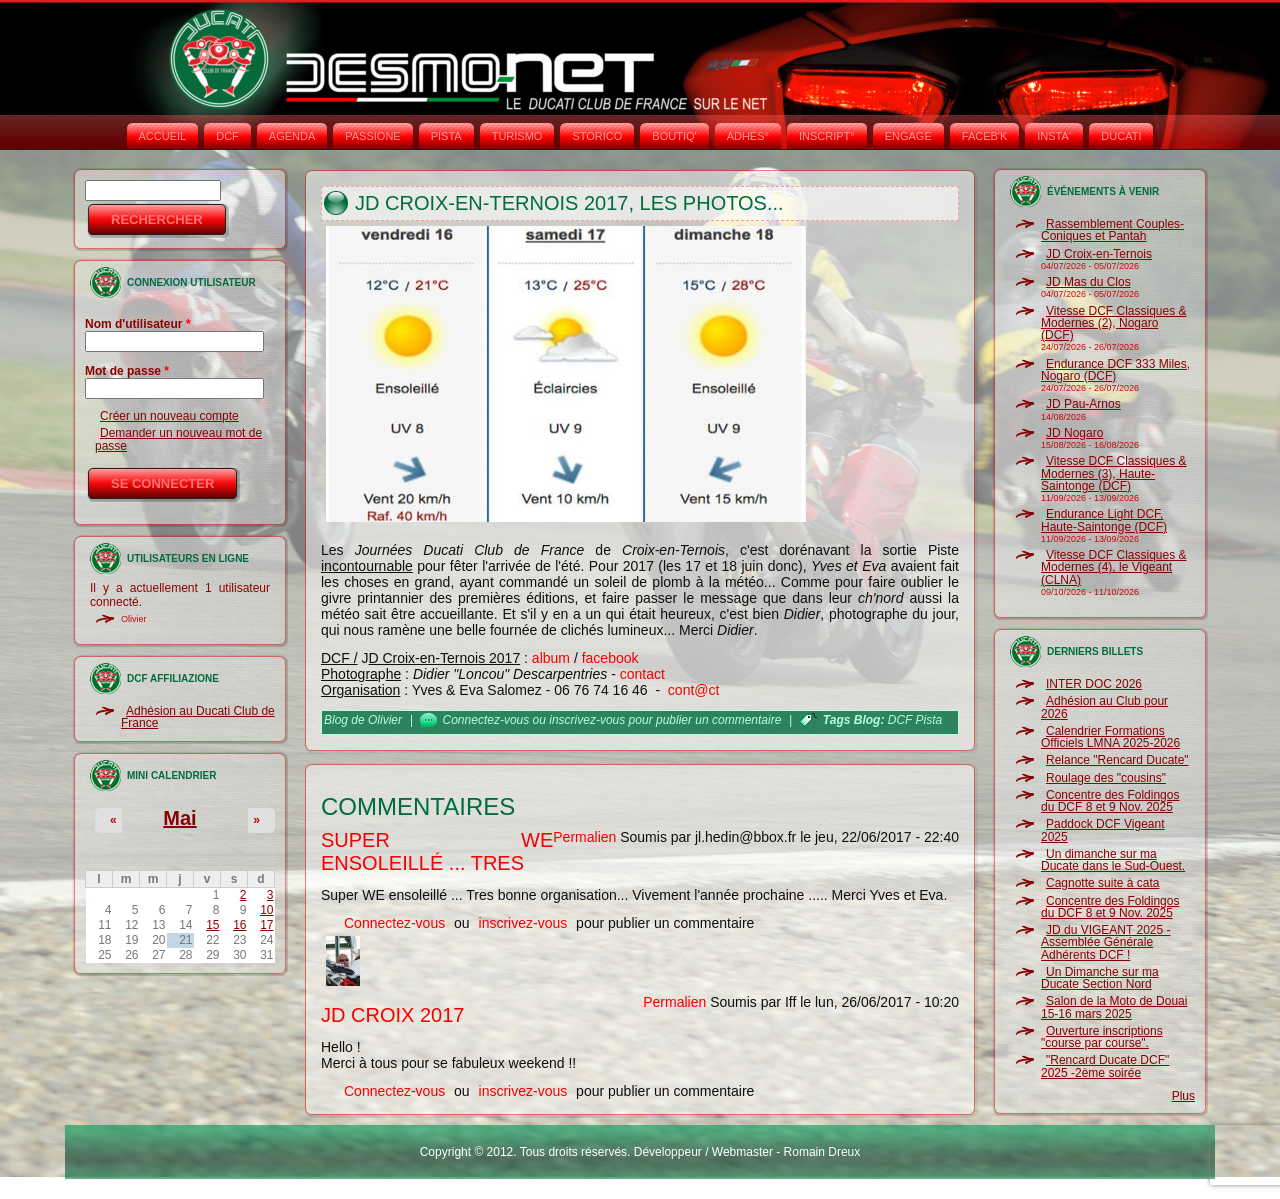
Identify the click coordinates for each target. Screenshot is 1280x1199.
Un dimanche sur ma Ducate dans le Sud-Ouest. (1113, 860)
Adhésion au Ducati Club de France (198, 717)
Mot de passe (127, 371)
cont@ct (694, 690)
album (551, 658)
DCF (227, 136)
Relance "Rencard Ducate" (1117, 760)
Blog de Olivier (363, 720)
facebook (610, 658)
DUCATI (1121, 136)
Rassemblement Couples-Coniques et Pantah (1112, 230)
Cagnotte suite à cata (1102, 883)
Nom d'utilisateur (138, 324)
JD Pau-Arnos (1083, 404)
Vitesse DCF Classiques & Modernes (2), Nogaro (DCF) (1114, 323)
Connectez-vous (486, 720)
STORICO (597, 136)
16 (239, 925)
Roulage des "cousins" (1106, 778)
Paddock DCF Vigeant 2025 (1103, 830)
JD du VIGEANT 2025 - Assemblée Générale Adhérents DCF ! (1106, 942)
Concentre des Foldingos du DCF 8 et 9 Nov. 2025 (1110, 801)
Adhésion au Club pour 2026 (1104, 707)
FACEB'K (985, 136)
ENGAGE (908, 136)
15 (212, 925)
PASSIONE (372, 136)
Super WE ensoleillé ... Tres (437, 851)
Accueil (163, 136)
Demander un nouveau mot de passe (178, 439)
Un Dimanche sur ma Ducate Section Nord (1100, 978)
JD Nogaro (1074, 433)
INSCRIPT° (827, 136)
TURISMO (517, 136)
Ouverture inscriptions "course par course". (1102, 1037)
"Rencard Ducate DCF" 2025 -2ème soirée (1105, 1066)
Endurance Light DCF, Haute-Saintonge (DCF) (1104, 520)
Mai (179, 818)
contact (642, 674)
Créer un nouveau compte (169, 416)
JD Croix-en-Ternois (1099, 254)
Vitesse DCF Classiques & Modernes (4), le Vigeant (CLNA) (1114, 567)
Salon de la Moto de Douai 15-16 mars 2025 (1114, 1007)
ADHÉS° (748, 136)
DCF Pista (915, 720)
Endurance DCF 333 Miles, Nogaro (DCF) (1115, 370)
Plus (1183, 1096)
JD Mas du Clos (1088, 282)
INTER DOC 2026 (1094, 684)
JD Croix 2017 (392, 1015)
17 (266, 925)
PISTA (446, 136)
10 (266, 910)
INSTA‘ (1054, 136)
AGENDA (292, 136)
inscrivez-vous (587, 720)
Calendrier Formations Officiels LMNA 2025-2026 (1110, 737)
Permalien (584, 837)
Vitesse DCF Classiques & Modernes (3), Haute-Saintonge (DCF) (1114, 473)
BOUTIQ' (674, 136)
